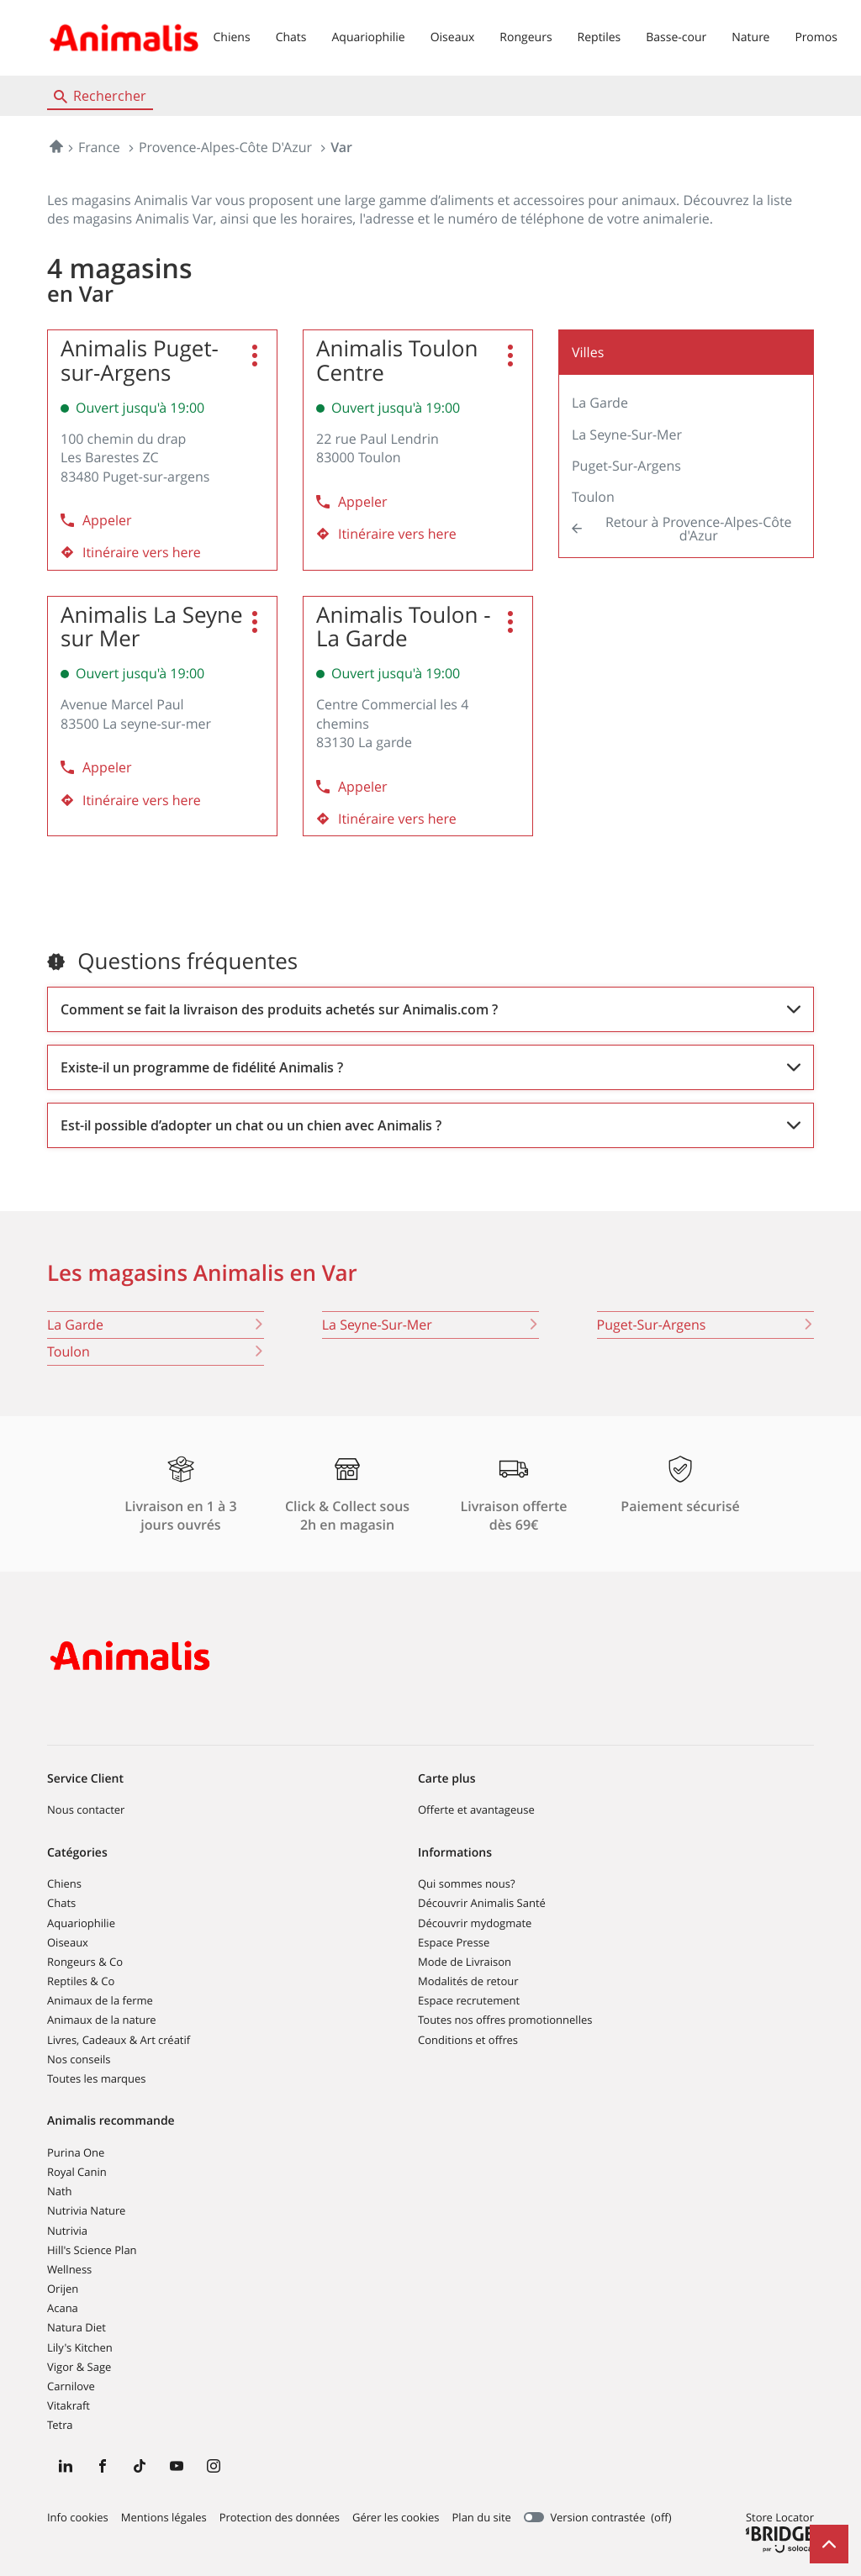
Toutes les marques (96, 2078)
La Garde (600, 402)
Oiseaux (452, 37)
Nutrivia (67, 2230)
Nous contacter (85, 1809)
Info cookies (77, 2518)
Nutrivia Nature (86, 2210)
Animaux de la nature (101, 2020)
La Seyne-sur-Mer (627, 434)
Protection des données (279, 2518)
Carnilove (71, 2386)
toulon (155, 1351)
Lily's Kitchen (80, 2347)
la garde (155, 1324)
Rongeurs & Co (85, 1962)
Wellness (69, 2269)
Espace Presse (453, 1942)
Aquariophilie (367, 37)
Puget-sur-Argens (626, 465)
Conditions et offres (468, 2040)
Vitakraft (68, 2405)
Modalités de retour (468, 1981)
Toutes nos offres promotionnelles (505, 2020)
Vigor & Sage (79, 2367)
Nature (750, 37)
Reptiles (599, 37)
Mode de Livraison (464, 1962)
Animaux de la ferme (100, 2000)
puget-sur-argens (705, 1324)
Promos (816, 37)
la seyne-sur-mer (430, 1324)
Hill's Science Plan (92, 2250)
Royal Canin (77, 2172)
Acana (62, 2308)
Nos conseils (79, 2059)
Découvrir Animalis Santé (482, 1903)
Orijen (62, 2288)
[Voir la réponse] (430, 1009)
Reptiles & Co (80, 1981)
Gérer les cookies (395, 2517)
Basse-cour (676, 37)
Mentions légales (164, 2518)
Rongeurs (525, 37)
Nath (59, 2191)
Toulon (593, 496)
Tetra (59, 2425)
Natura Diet (76, 2327)
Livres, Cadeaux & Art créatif (118, 2040)
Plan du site (481, 2517)
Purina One (75, 2152)
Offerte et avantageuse (476, 1809)
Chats (291, 37)
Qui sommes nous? (466, 1883)
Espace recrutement (469, 2000)
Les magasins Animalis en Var (202, 1273)
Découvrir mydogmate (474, 1923)
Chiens (232, 37)
